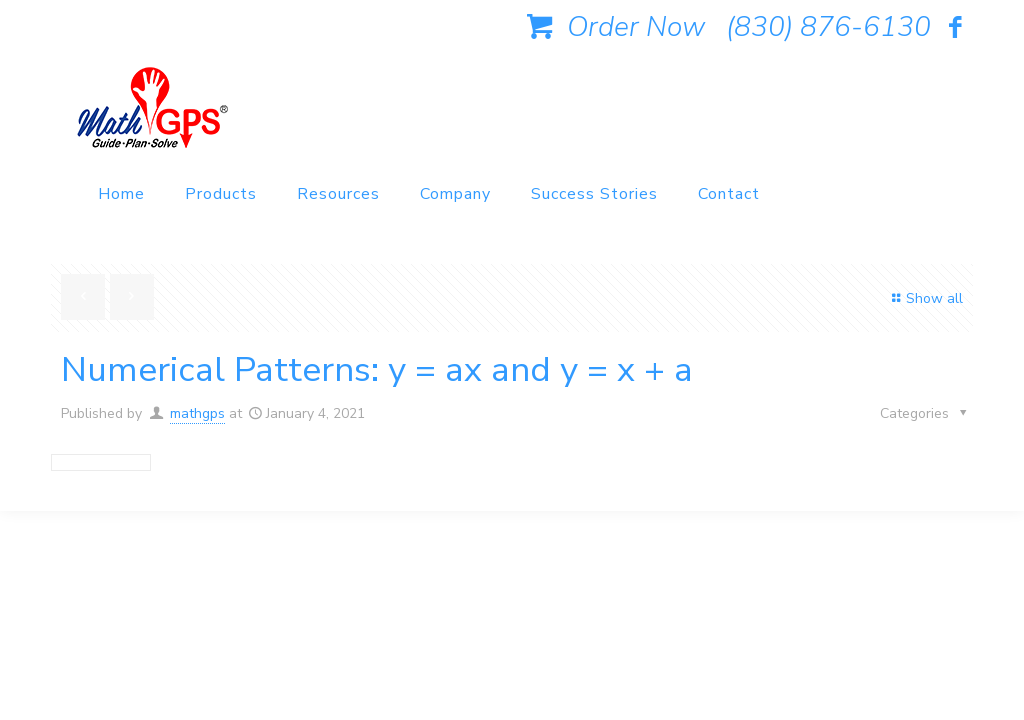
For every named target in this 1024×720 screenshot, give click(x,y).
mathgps (197, 413)
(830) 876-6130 (828, 27)
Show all (924, 298)
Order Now (612, 27)
